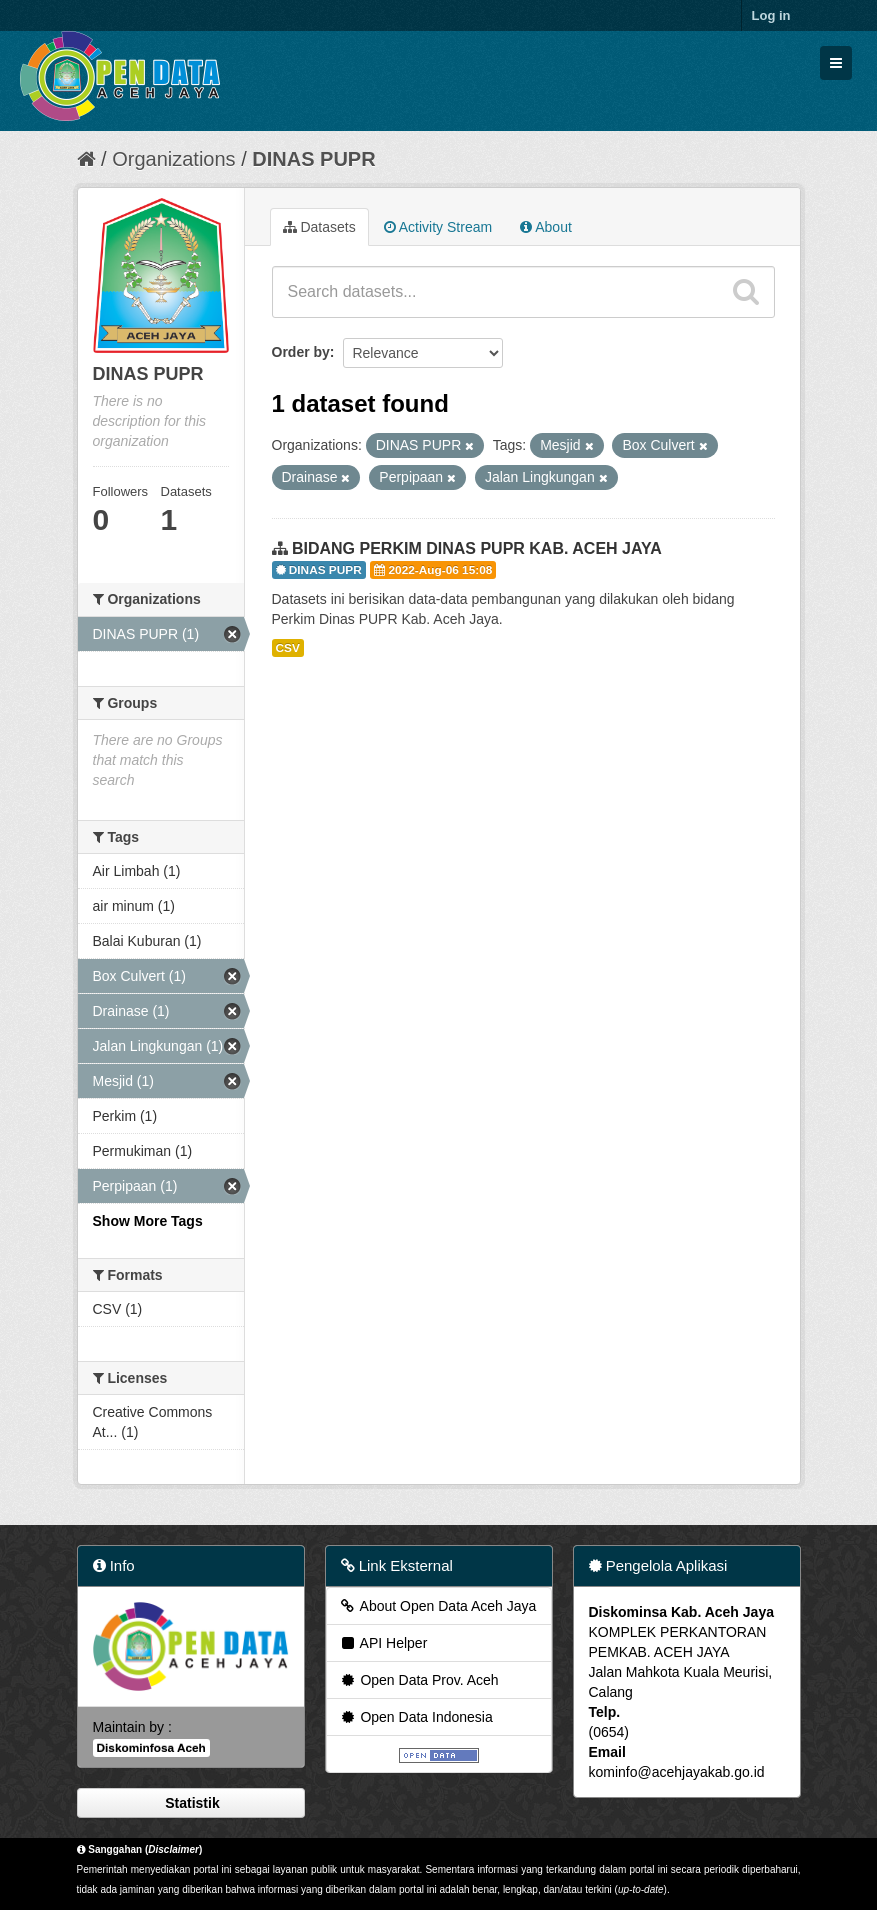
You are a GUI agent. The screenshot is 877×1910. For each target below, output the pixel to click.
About (546, 227)
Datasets (319, 227)
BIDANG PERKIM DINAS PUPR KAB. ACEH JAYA (477, 548)
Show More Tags (148, 1221)
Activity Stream (438, 227)
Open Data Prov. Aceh (419, 1680)
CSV (288, 648)
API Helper (383, 1643)
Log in (771, 15)
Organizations (173, 159)
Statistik (190, 1803)
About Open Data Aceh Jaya (438, 1606)
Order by (301, 352)
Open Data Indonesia (416, 1717)
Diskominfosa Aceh (151, 1748)
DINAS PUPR (313, 159)
